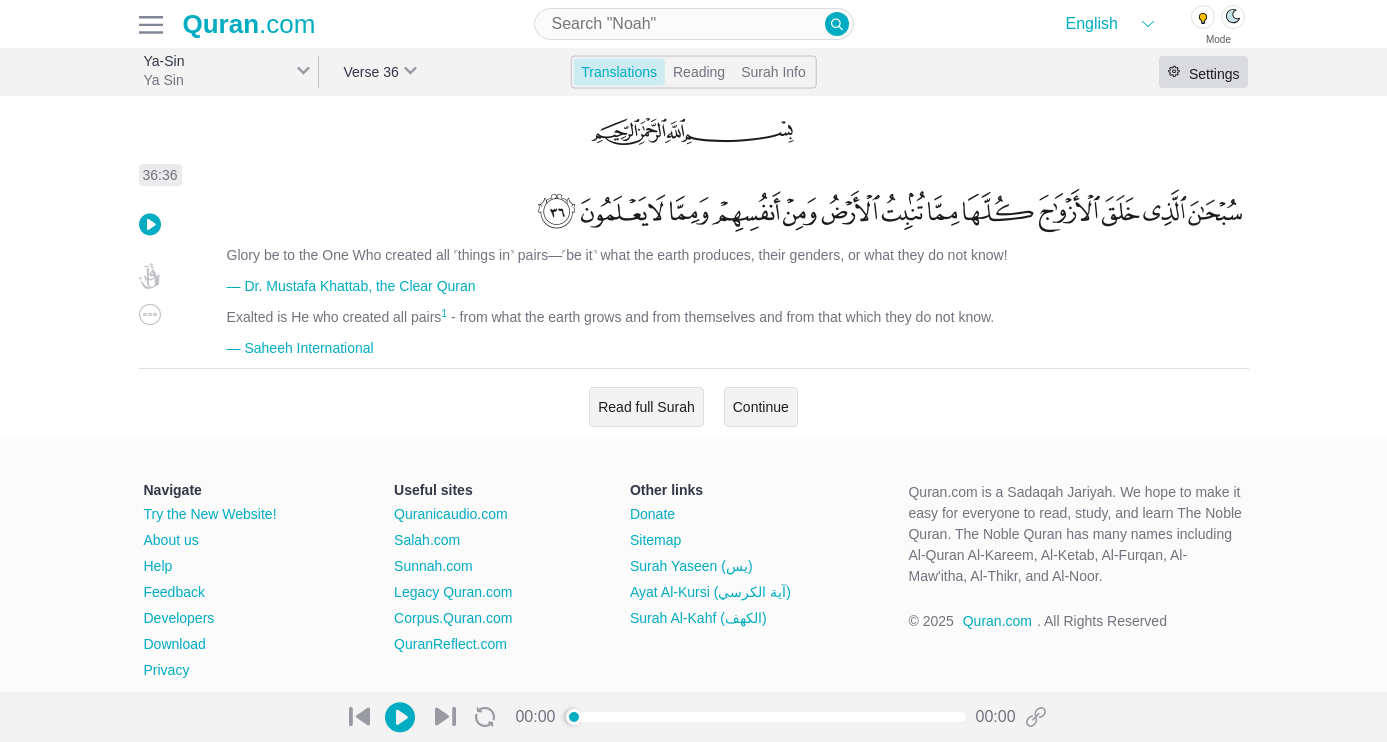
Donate (652, 514)
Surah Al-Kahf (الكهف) (698, 618)
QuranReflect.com (450, 644)
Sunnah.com (433, 566)
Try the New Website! (210, 514)
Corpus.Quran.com (453, 618)
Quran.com (997, 621)
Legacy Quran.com (453, 592)
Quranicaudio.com (451, 514)
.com (249, 24)
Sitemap (655, 540)
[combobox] (694, 24)
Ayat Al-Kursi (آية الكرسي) (710, 592)
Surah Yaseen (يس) (691, 566)
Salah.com (427, 540)
